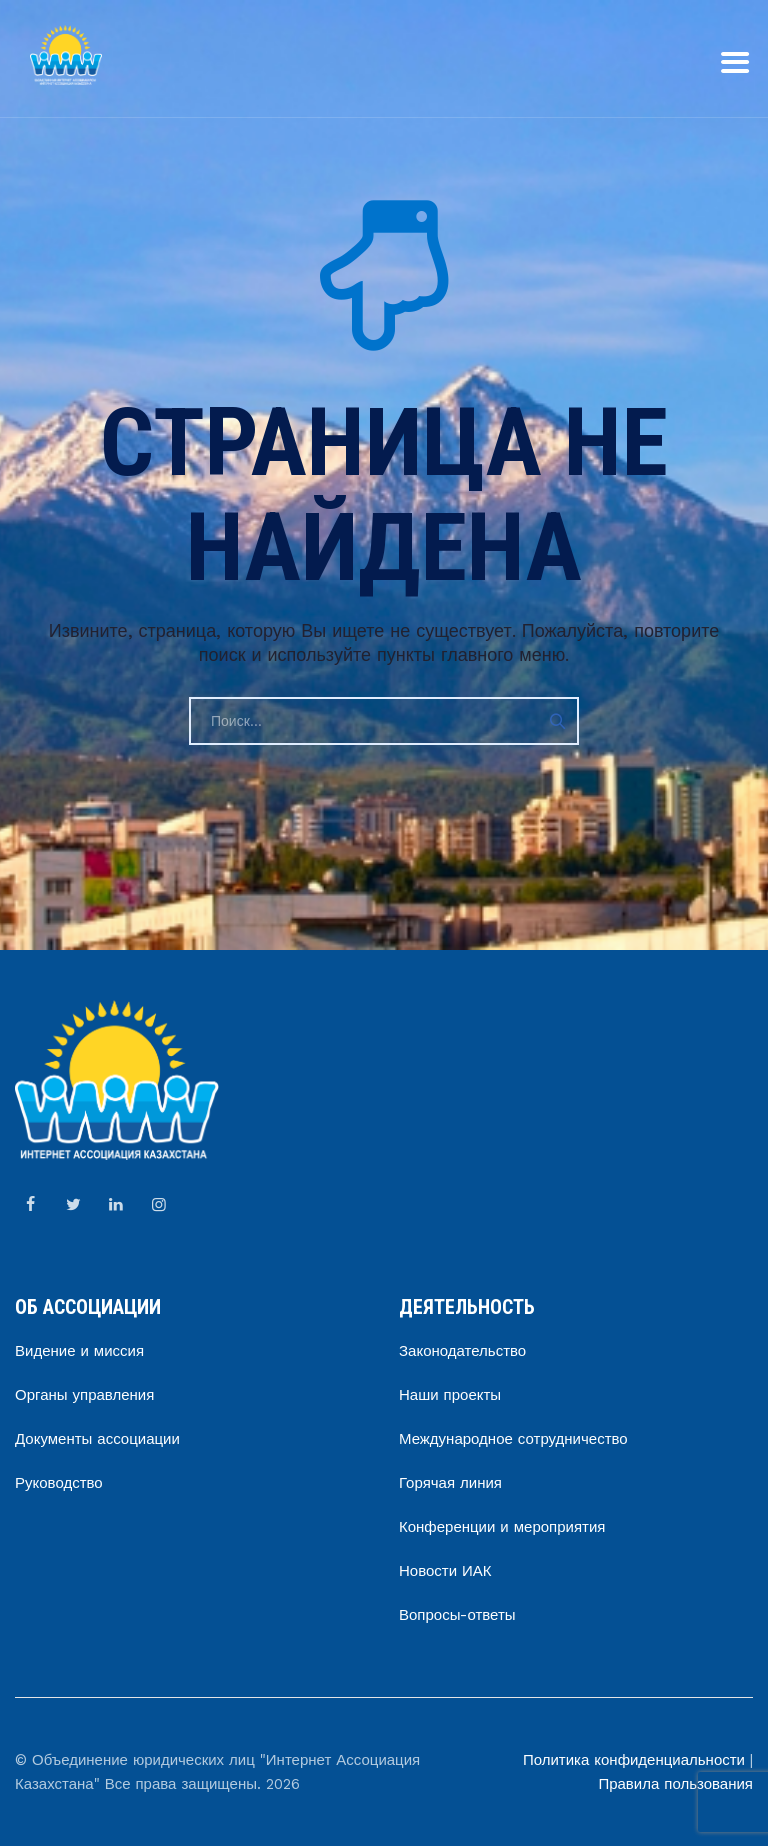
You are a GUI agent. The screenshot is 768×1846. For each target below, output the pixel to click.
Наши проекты (450, 1395)
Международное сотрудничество (513, 1439)
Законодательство (462, 1351)
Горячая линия (450, 1483)
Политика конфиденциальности (634, 1760)
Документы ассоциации (97, 1439)
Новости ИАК (445, 1571)
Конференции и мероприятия (502, 1527)
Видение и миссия (79, 1351)
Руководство (59, 1483)
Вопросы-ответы (457, 1615)
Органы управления (84, 1395)
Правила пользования (675, 1784)
